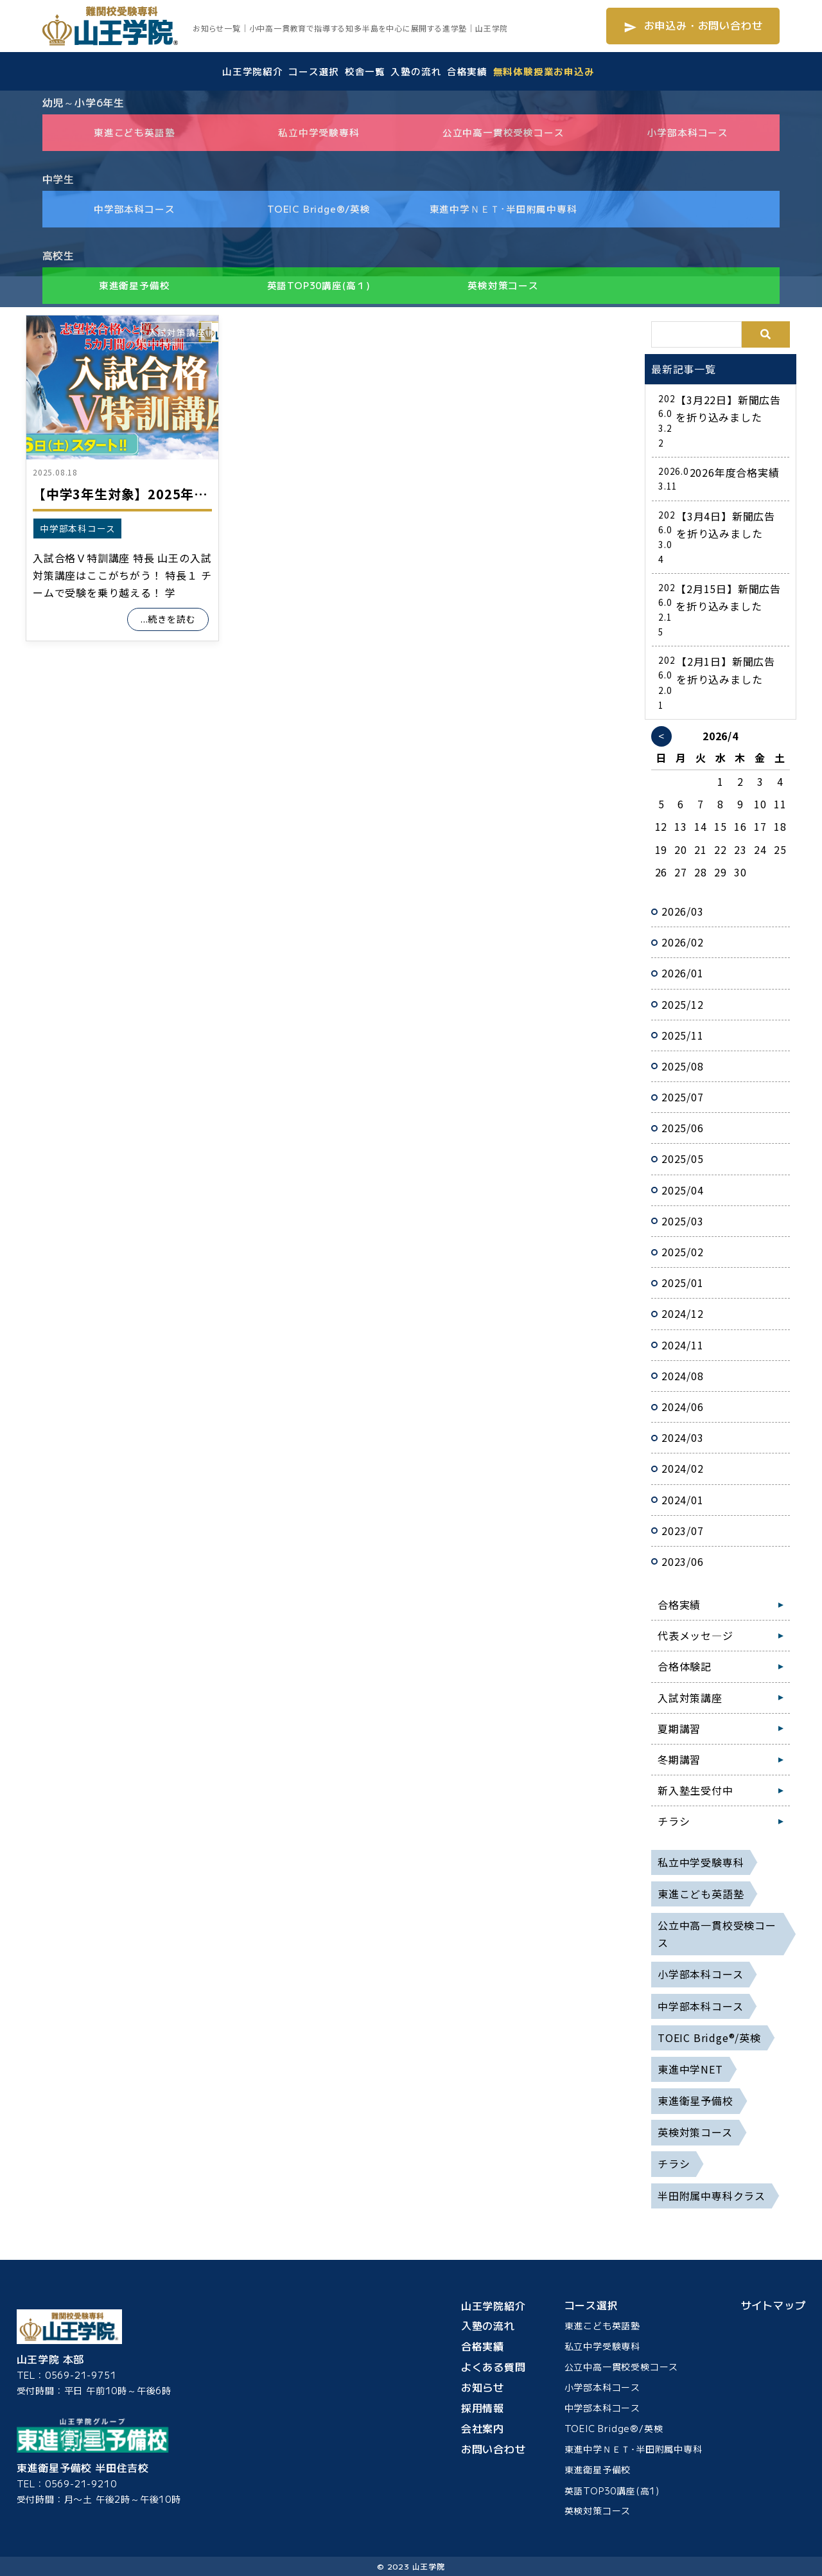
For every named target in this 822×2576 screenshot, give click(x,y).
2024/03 (682, 1437)
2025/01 (682, 1282)
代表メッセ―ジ (695, 1635)
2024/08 (682, 1375)
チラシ (674, 1821)
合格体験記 (685, 1666)
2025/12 (682, 1004)
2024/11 (682, 1345)
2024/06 (682, 1406)
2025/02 (682, 1251)
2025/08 (682, 1066)
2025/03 (682, 1221)
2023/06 (682, 1561)
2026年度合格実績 (735, 472)
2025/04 (682, 1190)
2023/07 (682, 1530)
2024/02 (682, 1468)
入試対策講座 (177, 332)
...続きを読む (168, 618)
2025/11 (682, 1035)
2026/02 (682, 942)
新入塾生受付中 (695, 1790)
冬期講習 (679, 1759)
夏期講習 (679, 1728)
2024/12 (682, 1313)
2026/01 (682, 973)
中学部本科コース (77, 528)
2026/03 (682, 911)
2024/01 (682, 1499)
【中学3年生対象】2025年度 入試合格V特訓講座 (179, 493)
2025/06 (682, 1127)
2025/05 (682, 1158)
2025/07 (682, 1097)
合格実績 (679, 1604)
